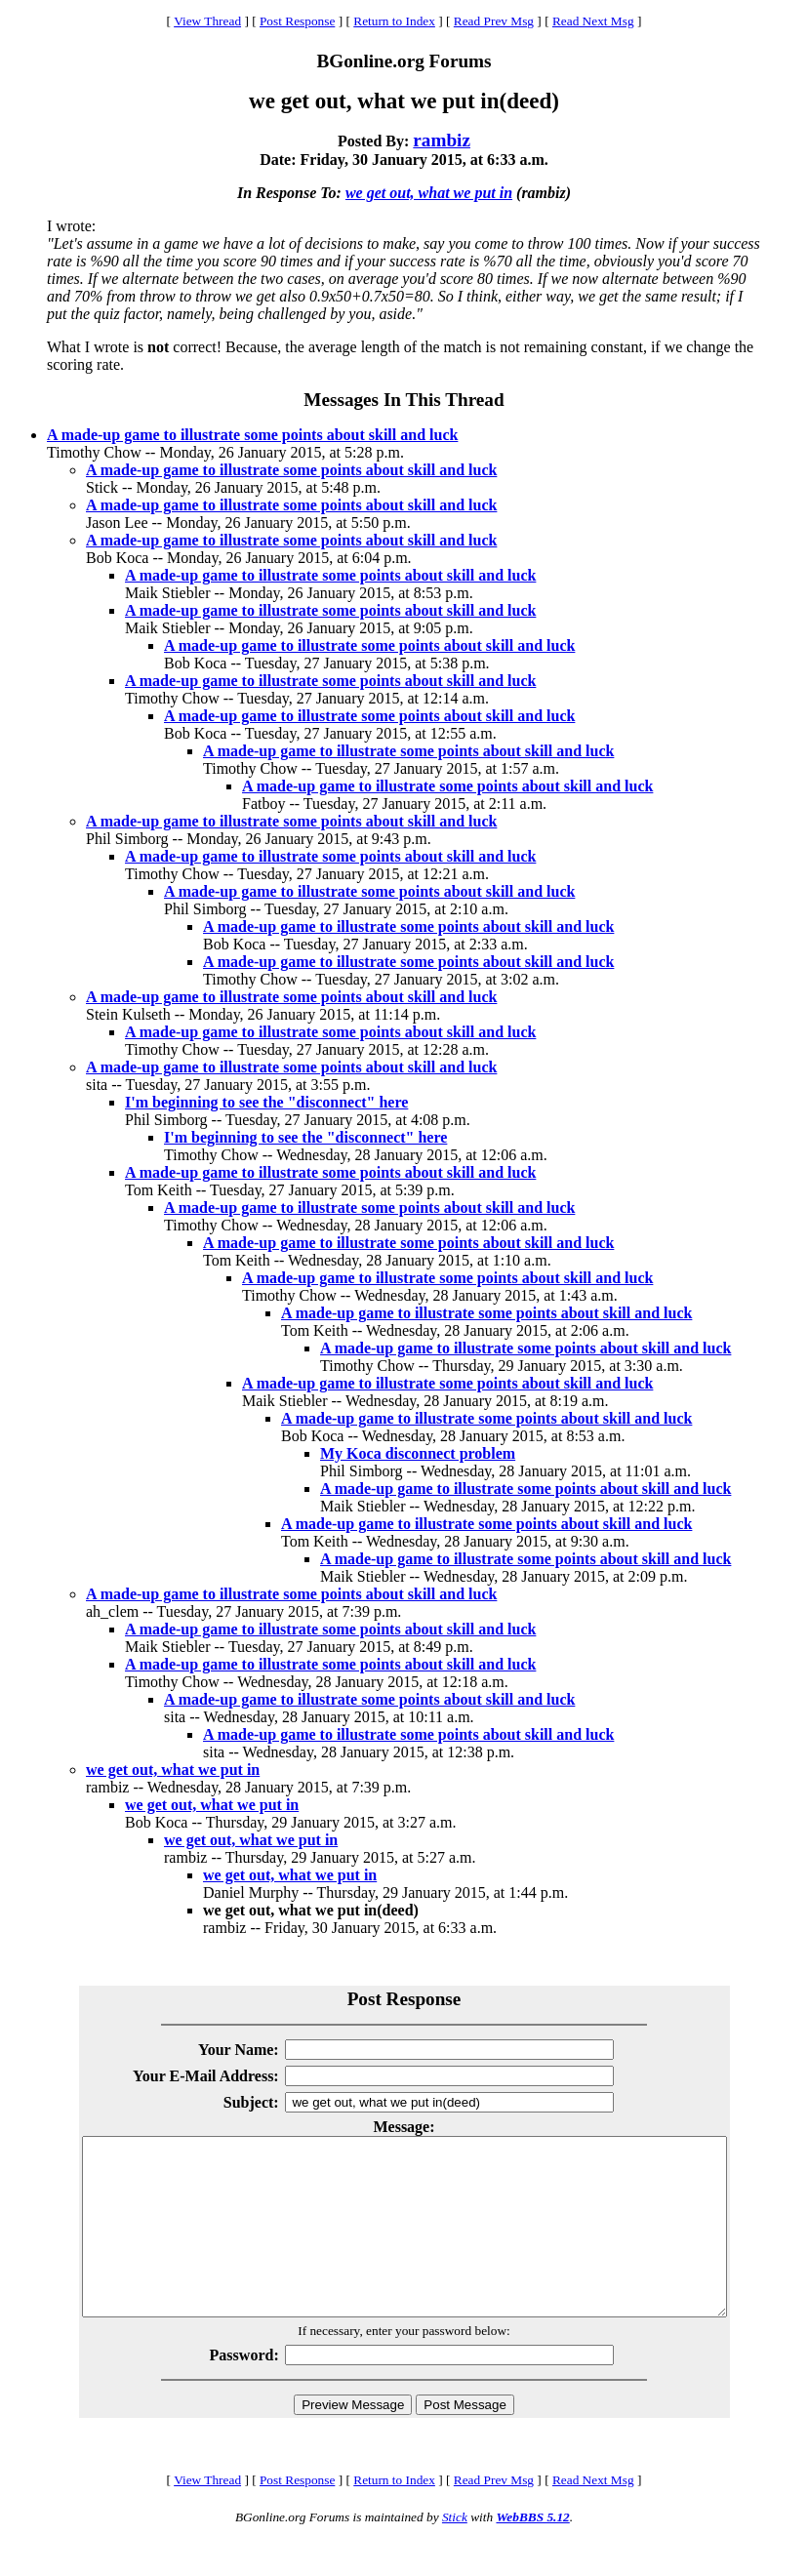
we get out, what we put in (428, 192)
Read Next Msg (593, 21)
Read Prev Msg (494, 21)
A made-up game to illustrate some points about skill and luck (252, 434)
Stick (454, 2552)
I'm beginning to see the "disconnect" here (266, 1102)
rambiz (441, 140)
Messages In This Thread (403, 399)
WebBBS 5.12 (532, 2552)
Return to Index (394, 21)
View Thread (207, 21)
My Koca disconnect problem (417, 1453)
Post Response (297, 21)
